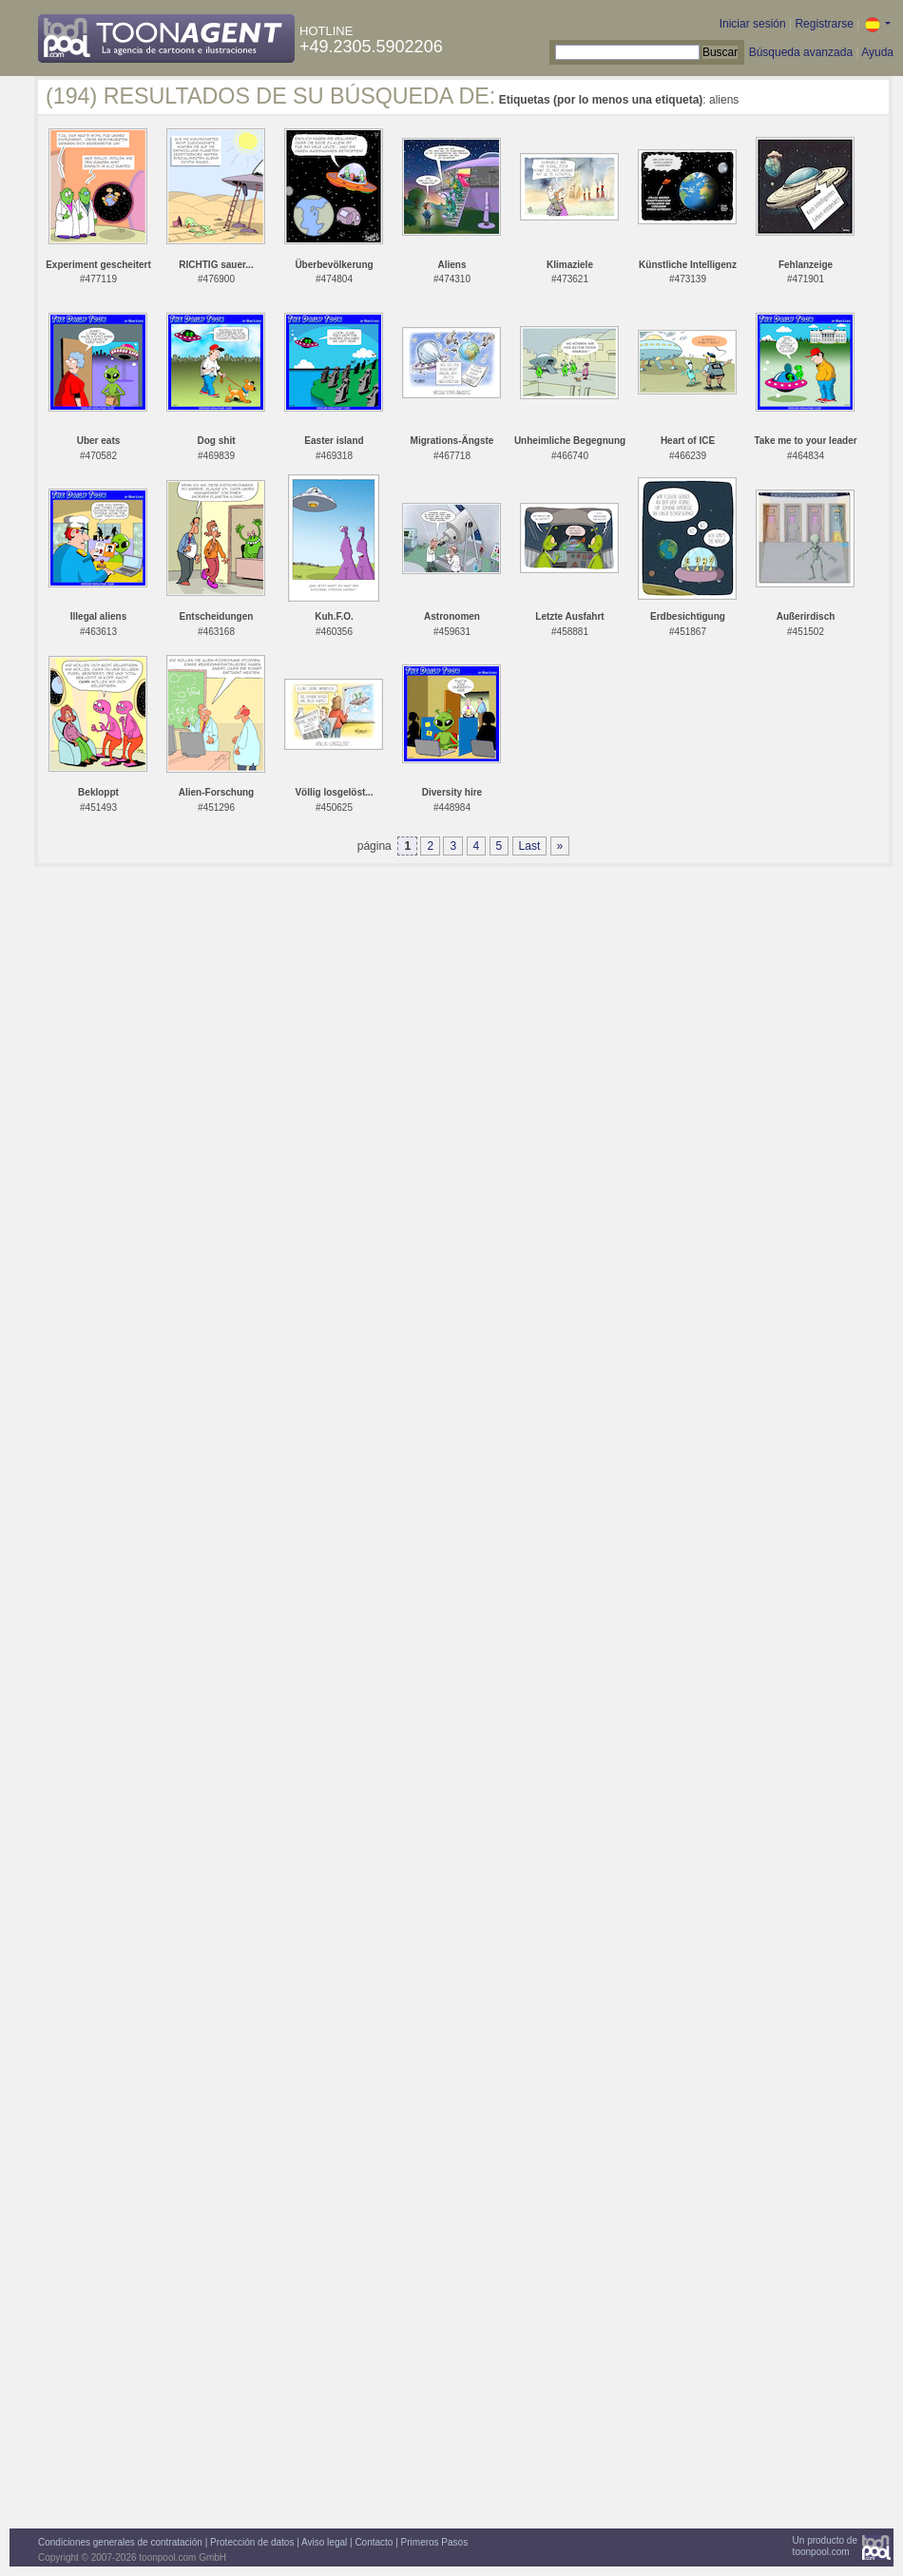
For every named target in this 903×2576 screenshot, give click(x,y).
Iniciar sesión (753, 23)
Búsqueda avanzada (801, 52)
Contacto (374, 2542)
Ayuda (877, 52)
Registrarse (824, 23)
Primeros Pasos (435, 2542)
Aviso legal (324, 2542)
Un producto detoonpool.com (825, 2546)
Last (530, 846)
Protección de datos (252, 2542)
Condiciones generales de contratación (120, 2542)
